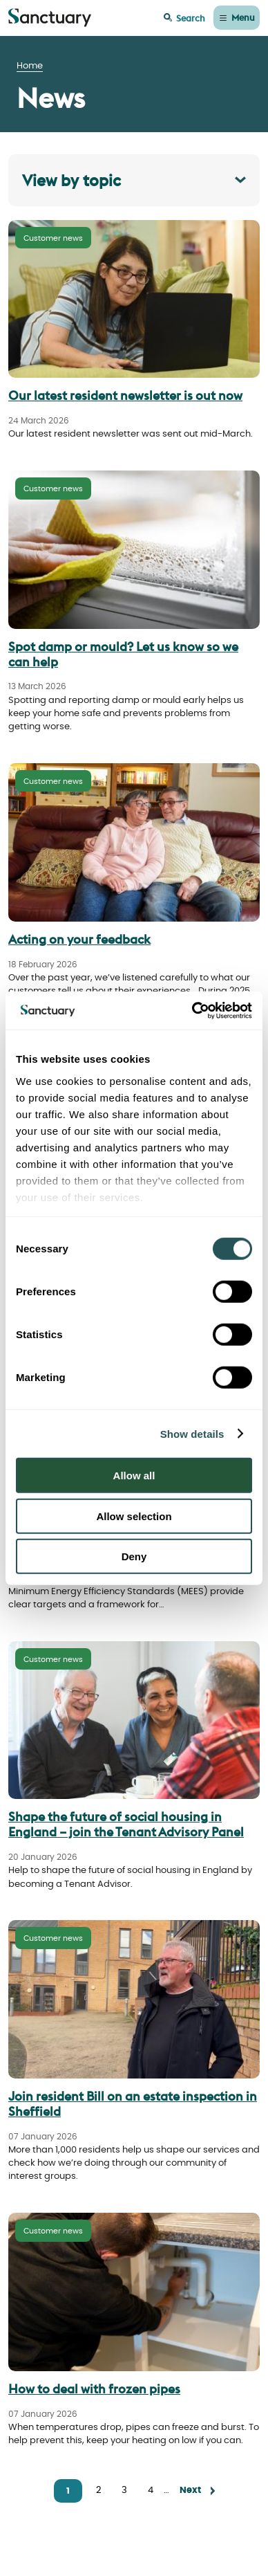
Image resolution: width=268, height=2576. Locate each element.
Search (190, 18)
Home (30, 66)
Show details (192, 1433)
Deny (134, 1556)
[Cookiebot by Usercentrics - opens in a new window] (192, 1010)
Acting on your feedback (79, 939)
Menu (243, 17)
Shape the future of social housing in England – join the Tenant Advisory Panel (126, 1824)
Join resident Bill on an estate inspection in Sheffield (132, 2103)
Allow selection (133, 1516)
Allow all (134, 1475)
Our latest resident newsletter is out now (125, 395)
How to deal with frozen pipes (94, 2389)
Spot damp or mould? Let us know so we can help (123, 654)
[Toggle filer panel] (134, 180)
